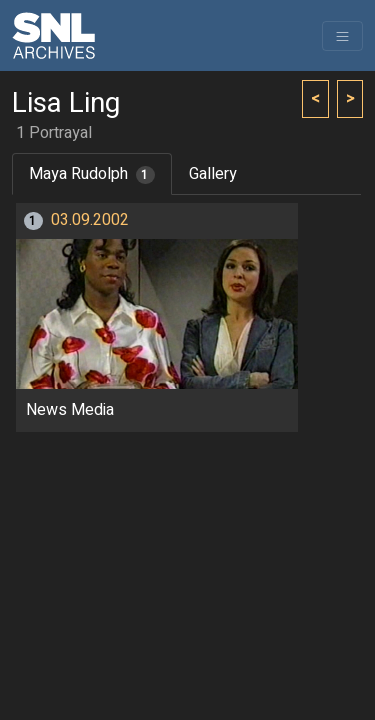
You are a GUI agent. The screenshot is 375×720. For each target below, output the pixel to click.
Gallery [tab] (213, 174)
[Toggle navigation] (342, 36)
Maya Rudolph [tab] (92, 174)
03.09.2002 (90, 220)
